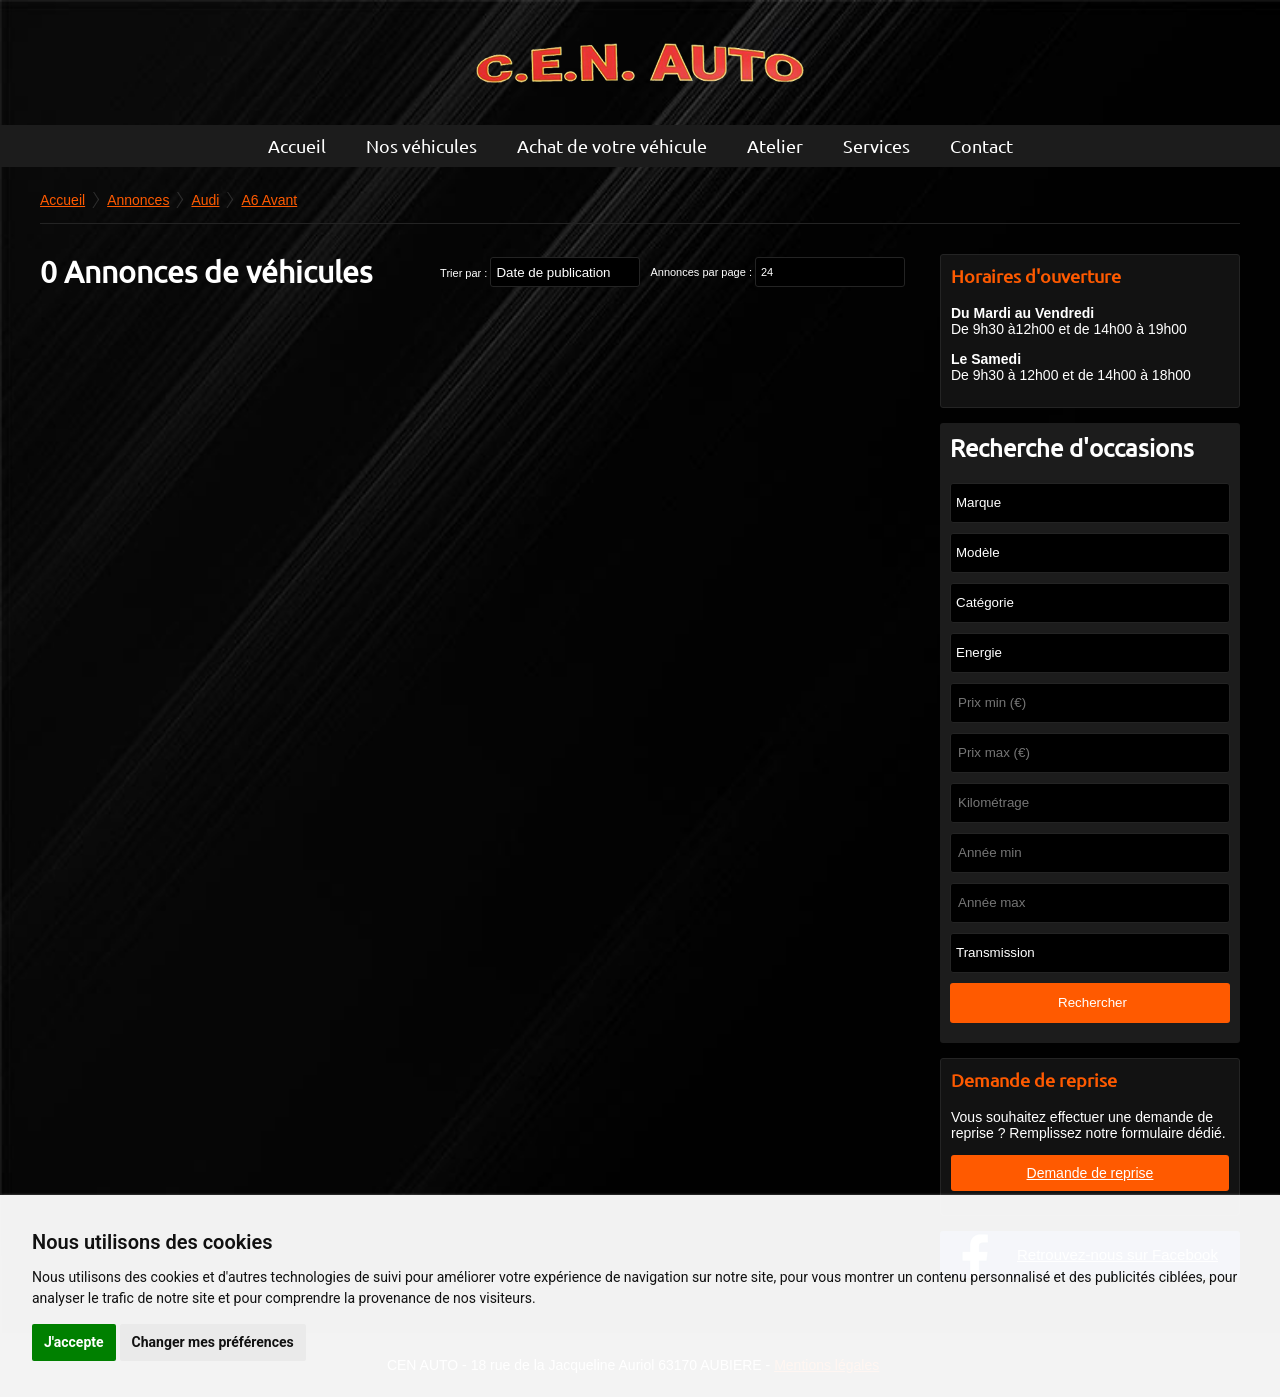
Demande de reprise (1090, 1173)
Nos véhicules (421, 145)
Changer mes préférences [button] (213, 1342)
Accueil (297, 145)
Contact (981, 145)
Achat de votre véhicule (612, 145)
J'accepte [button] (74, 1342)
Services (876, 145)
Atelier (775, 145)
